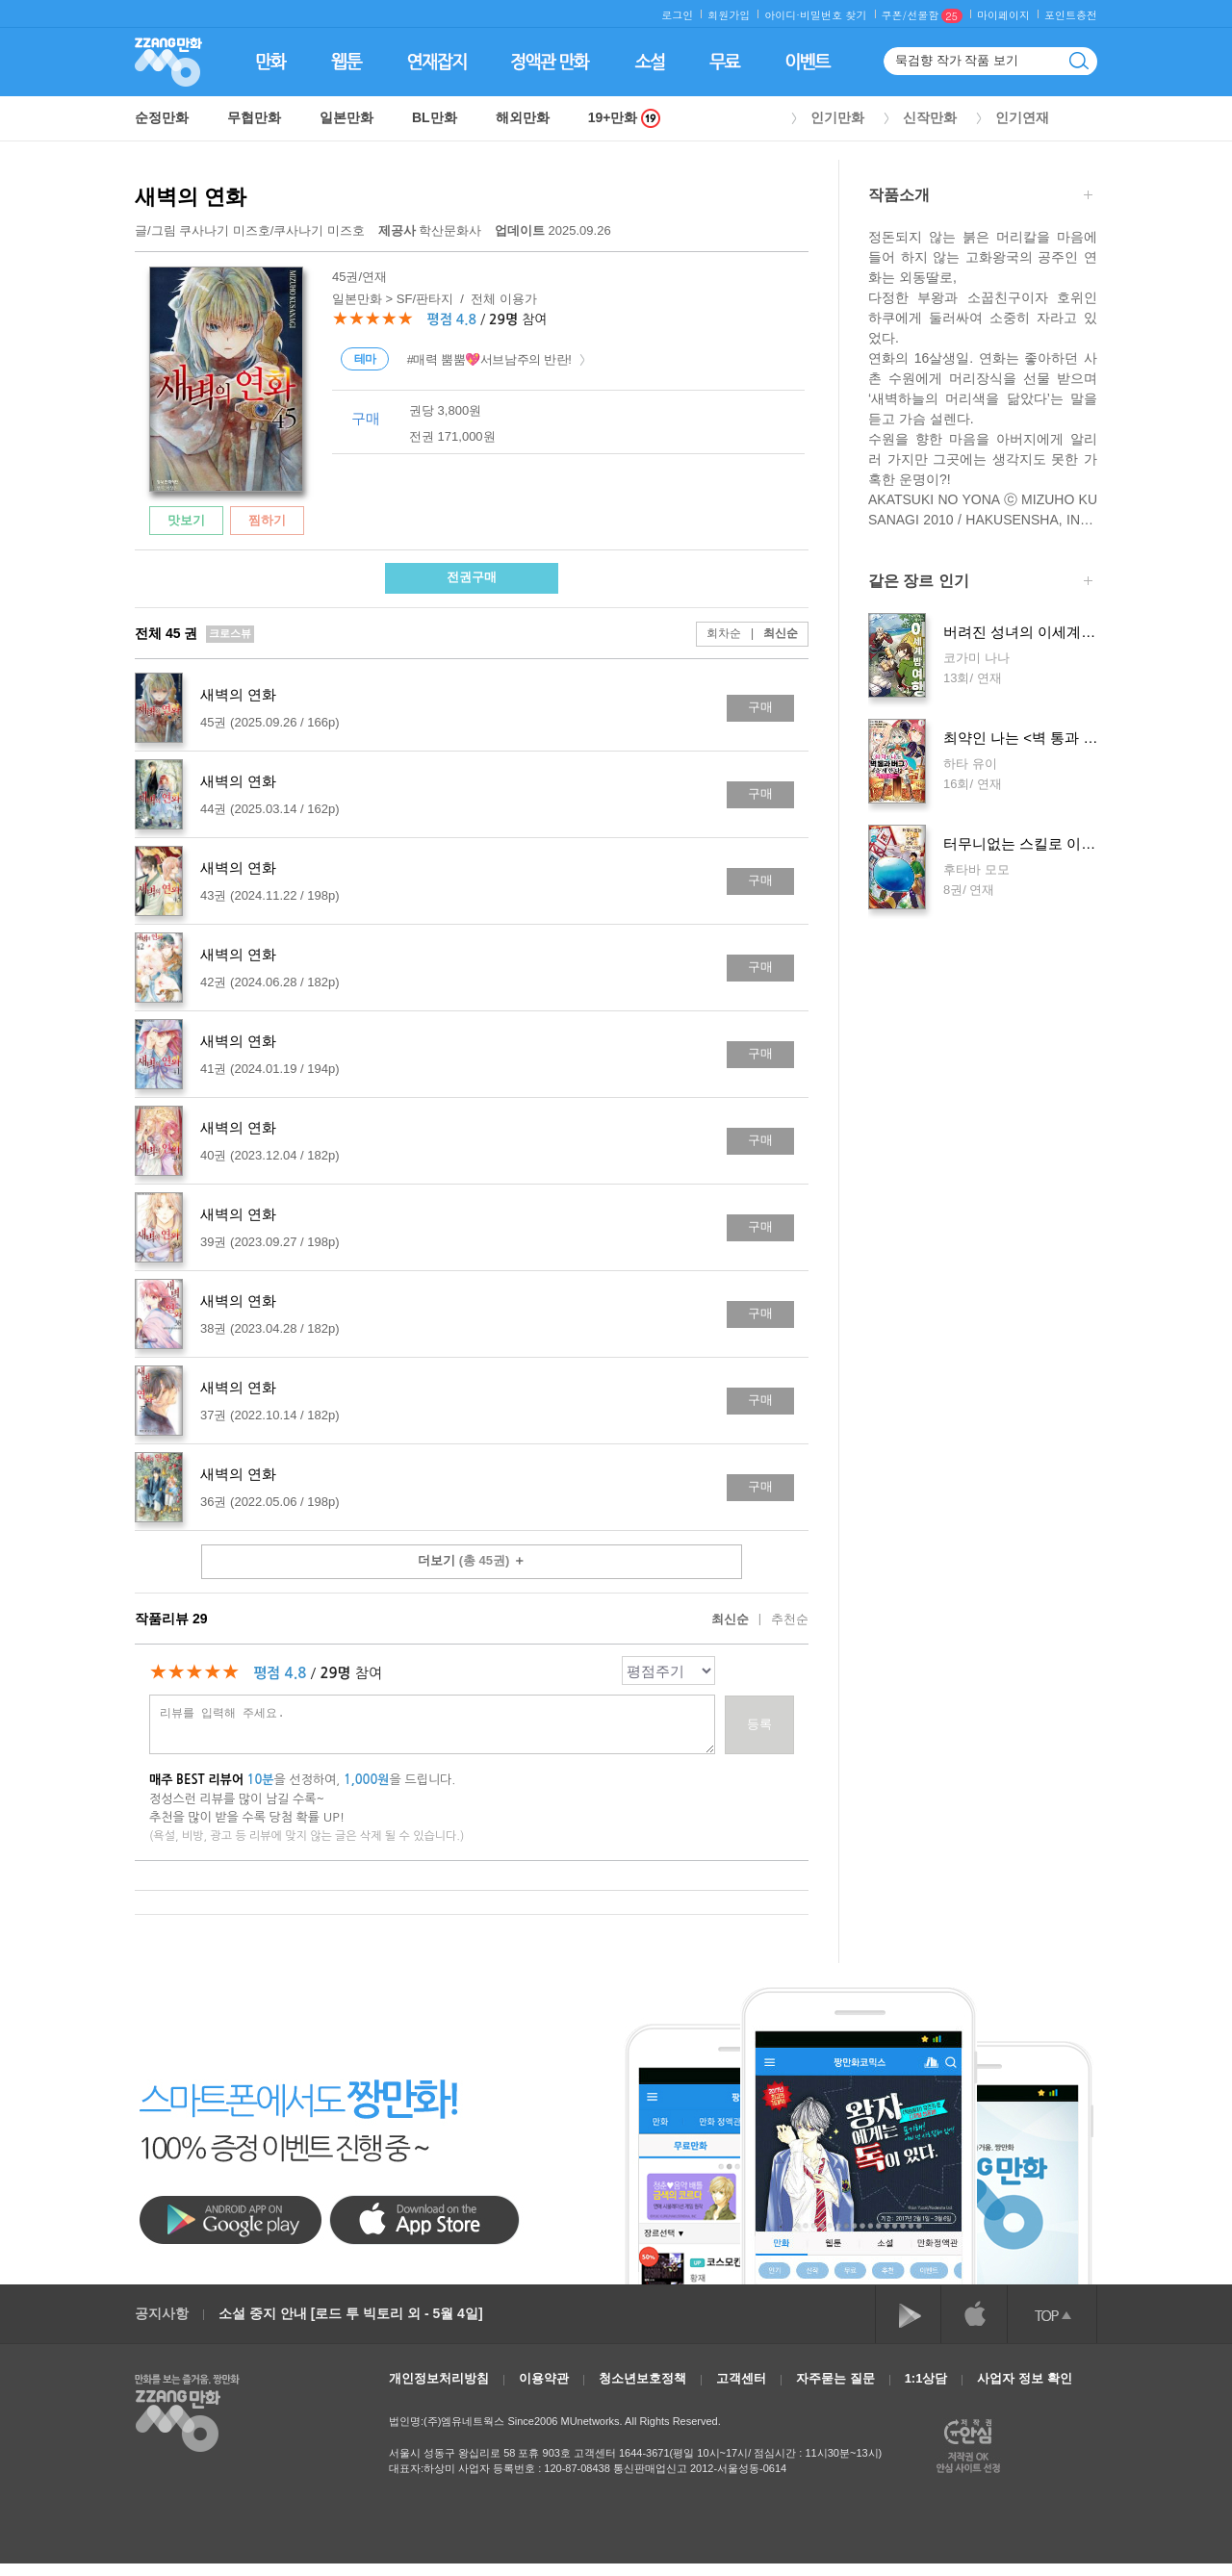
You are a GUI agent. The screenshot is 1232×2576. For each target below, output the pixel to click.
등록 (759, 1724)
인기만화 (837, 117)
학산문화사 (431, 230)
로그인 (677, 15)
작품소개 (980, 197)
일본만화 (346, 117)
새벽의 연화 (190, 197)
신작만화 (930, 117)
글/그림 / (250, 230)
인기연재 (1022, 117)
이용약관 (544, 2378)
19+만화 (624, 118)
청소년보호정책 (642, 2378)
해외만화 (523, 117)
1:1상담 (926, 2378)
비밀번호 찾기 (833, 15)
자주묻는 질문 (835, 2378)
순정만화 (162, 117)
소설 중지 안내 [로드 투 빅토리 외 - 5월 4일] (350, 2313)
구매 (760, 707)
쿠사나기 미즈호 (224, 230)
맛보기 (186, 520)
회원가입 (728, 15)
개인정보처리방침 (439, 2378)
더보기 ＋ (472, 1560)
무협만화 (254, 117)
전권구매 (472, 577)
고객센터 (741, 2378)
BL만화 (434, 117)
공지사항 (162, 2313)
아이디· (782, 15)
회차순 (723, 633)
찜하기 (267, 520)
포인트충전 (1070, 15)
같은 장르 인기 (980, 583)
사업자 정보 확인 (1024, 2378)
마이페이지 (1003, 15)
